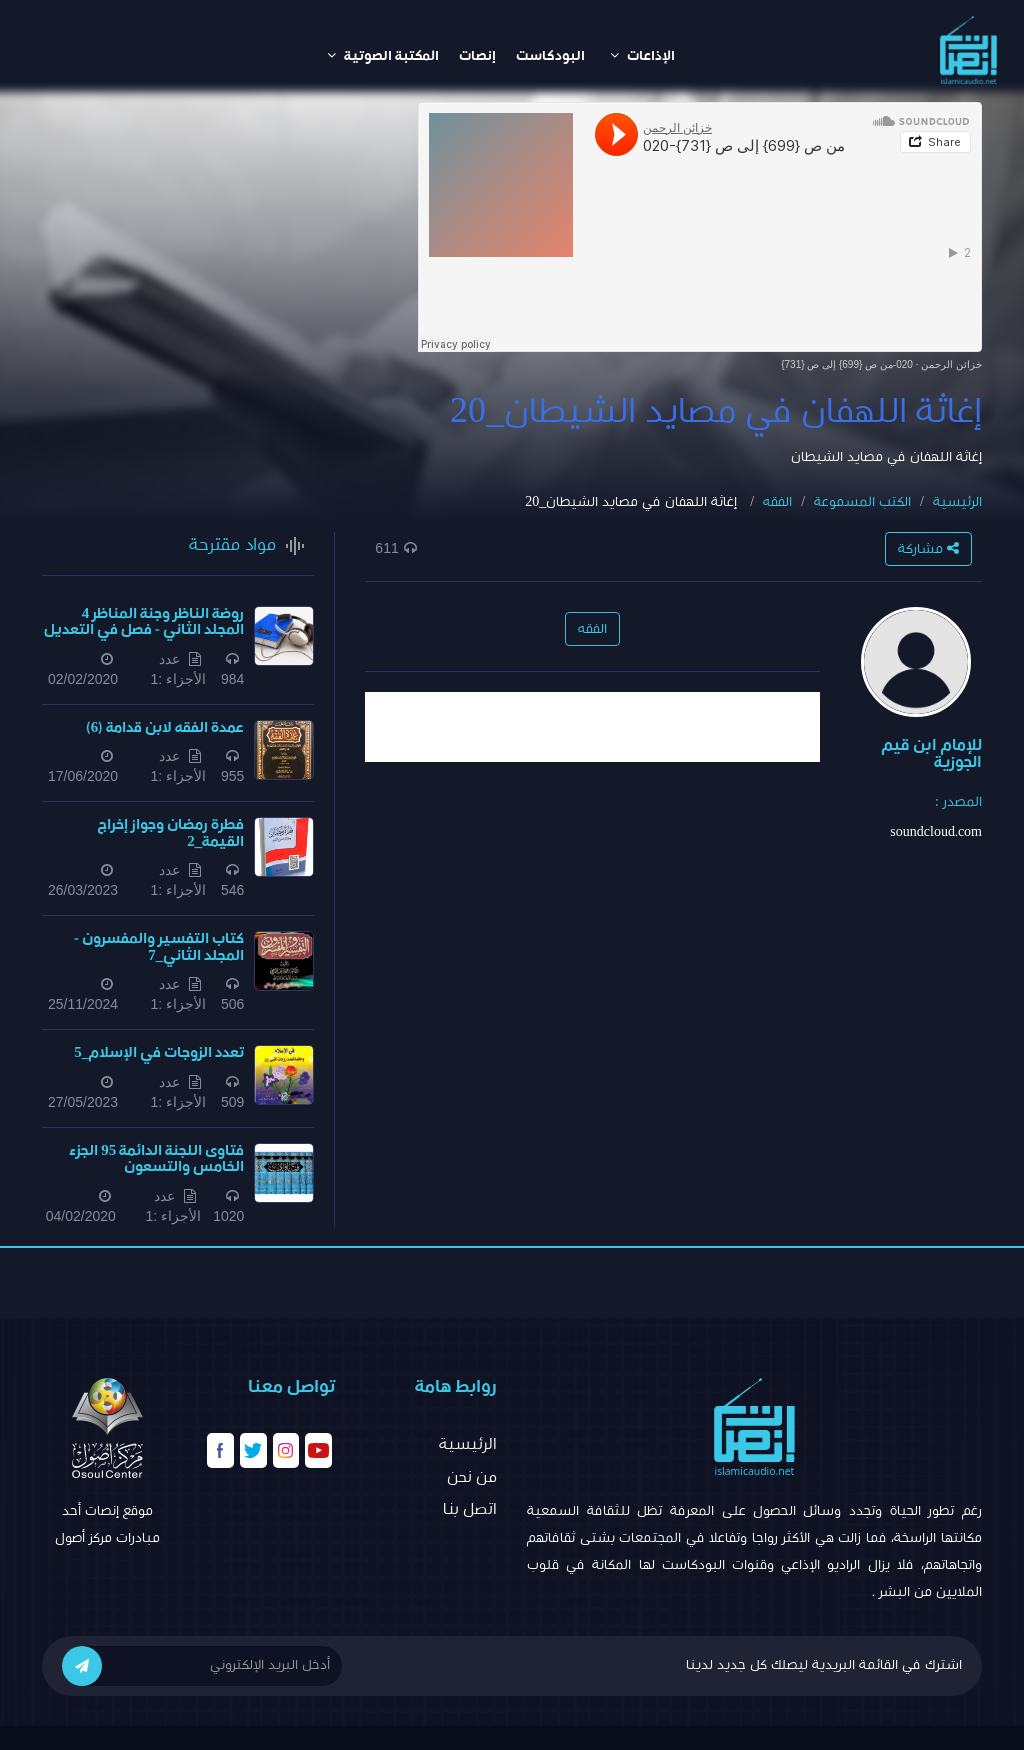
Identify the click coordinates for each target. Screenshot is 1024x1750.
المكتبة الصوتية (383, 55)
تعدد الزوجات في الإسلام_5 (159, 1052)
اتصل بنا (470, 1509)
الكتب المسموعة (862, 502)
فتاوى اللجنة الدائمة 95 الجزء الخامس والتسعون (156, 1159)
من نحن (472, 1477)
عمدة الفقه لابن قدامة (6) (165, 727)
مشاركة (928, 548)
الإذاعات (642, 55)
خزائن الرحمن (951, 364)
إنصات (477, 56)
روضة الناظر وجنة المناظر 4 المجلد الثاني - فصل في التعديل (144, 622)
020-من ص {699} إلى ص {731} (847, 364)
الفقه (777, 502)
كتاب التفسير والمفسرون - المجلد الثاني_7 (159, 947)
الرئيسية (957, 502)
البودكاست (550, 56)
